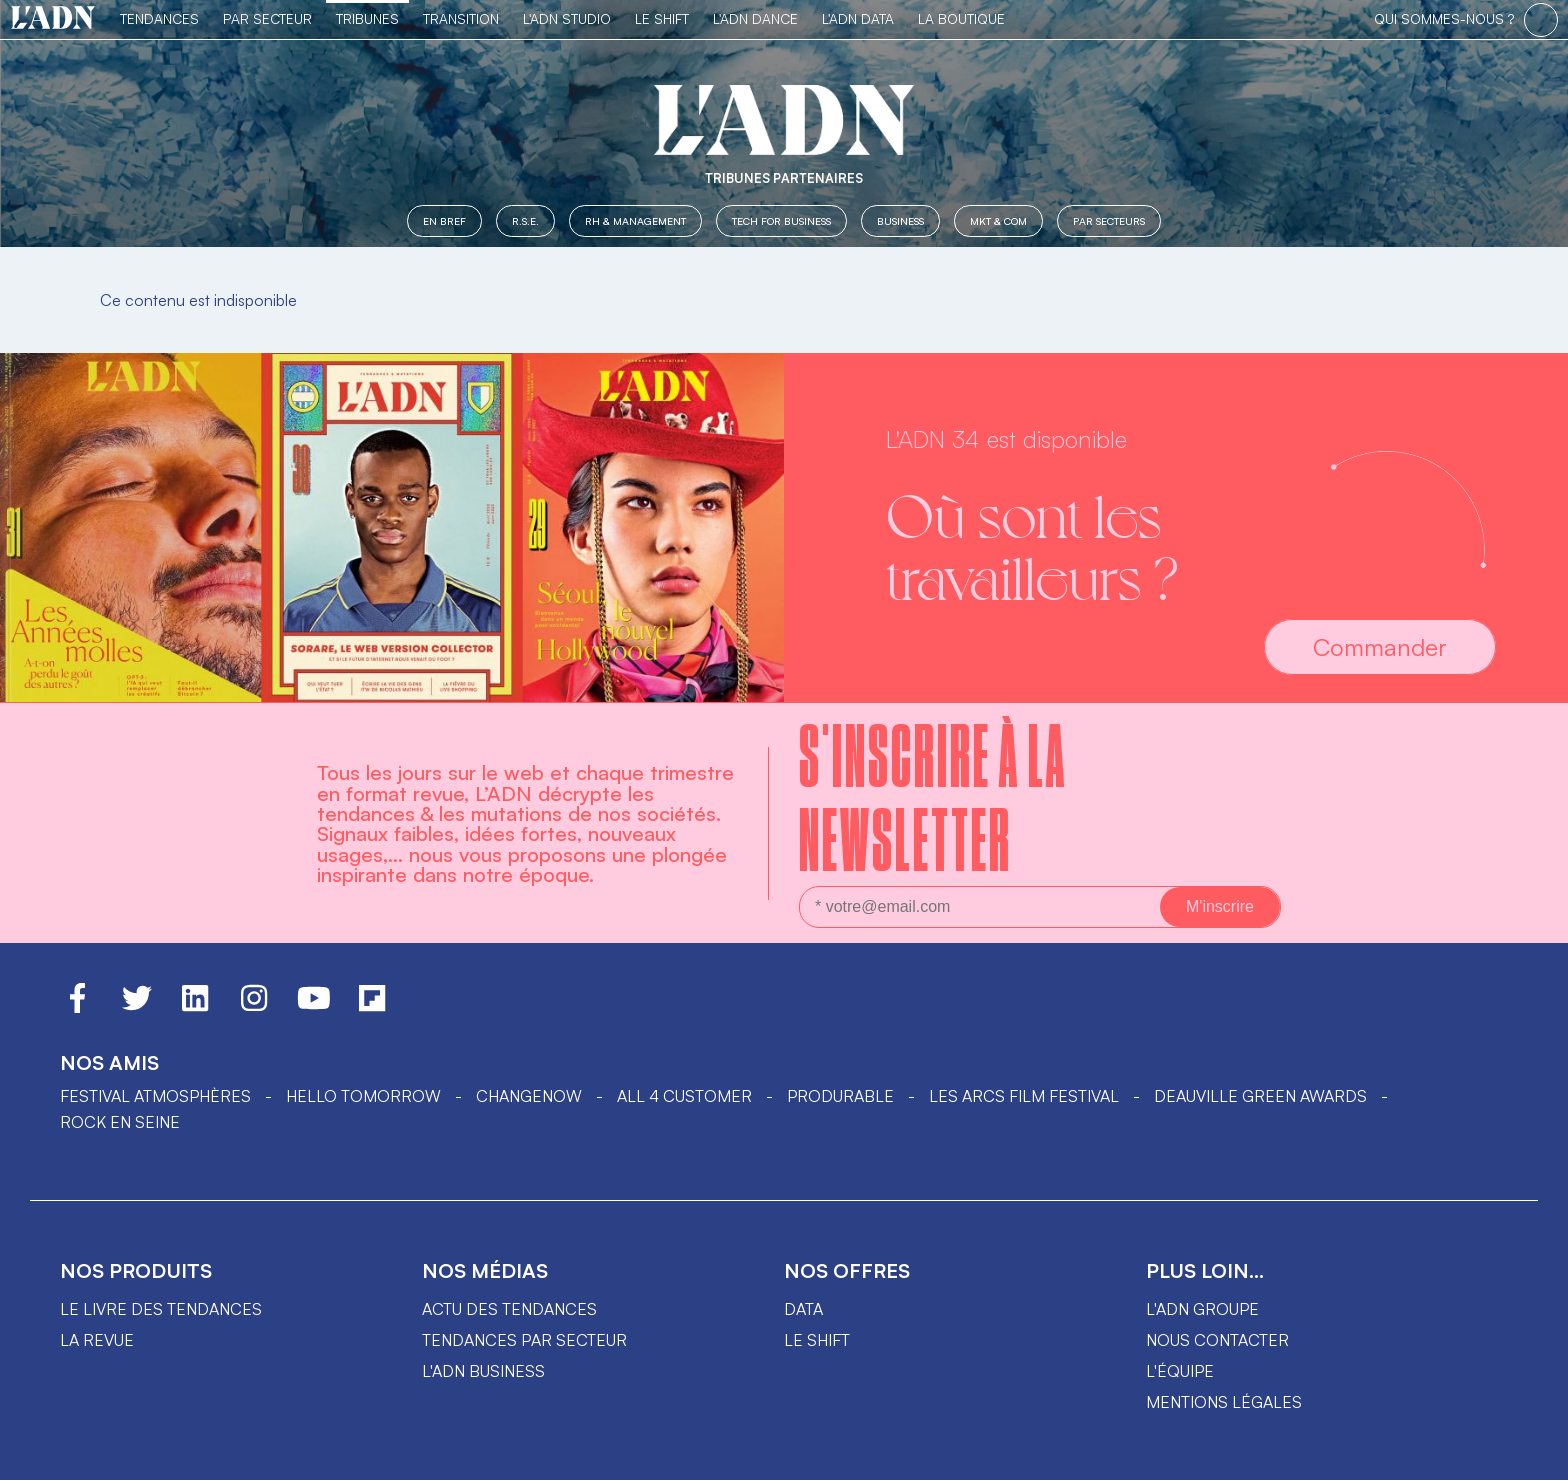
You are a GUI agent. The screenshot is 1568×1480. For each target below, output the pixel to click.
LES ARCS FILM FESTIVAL (1024, 1096)
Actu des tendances (509, 1309)
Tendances (159, 18)
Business (900, 220)
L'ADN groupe (1202, 1309)
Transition (461, 18)
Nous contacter (1217, 1340)
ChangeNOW (529, 1096)
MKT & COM (998, 220)
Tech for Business (781, 220)
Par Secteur (267, 18)
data (803, 1309)
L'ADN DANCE (755, 18)
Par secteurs (1109, 220)
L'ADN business (483, 1371)
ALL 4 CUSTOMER (684, 1096)
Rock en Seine (120, 1122)
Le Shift (662, 18)
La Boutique (961, 18)
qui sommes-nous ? (1444, 18)
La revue (97, 1340)
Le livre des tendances (161, 1309)
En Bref (444, 220)
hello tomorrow (363, 1096)
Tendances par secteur (524, 1340)
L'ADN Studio (567, 18)
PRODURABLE (840, 1096)
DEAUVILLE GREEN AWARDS (1260, 1096)
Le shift (817, 1340)
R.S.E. (525, 220)
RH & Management (635, 220)
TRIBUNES (367, 18)
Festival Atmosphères (155, 1096)
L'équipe (1180, 1371)
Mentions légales (1224, 1402)
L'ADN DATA (858, 18)
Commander (1380, 647)
